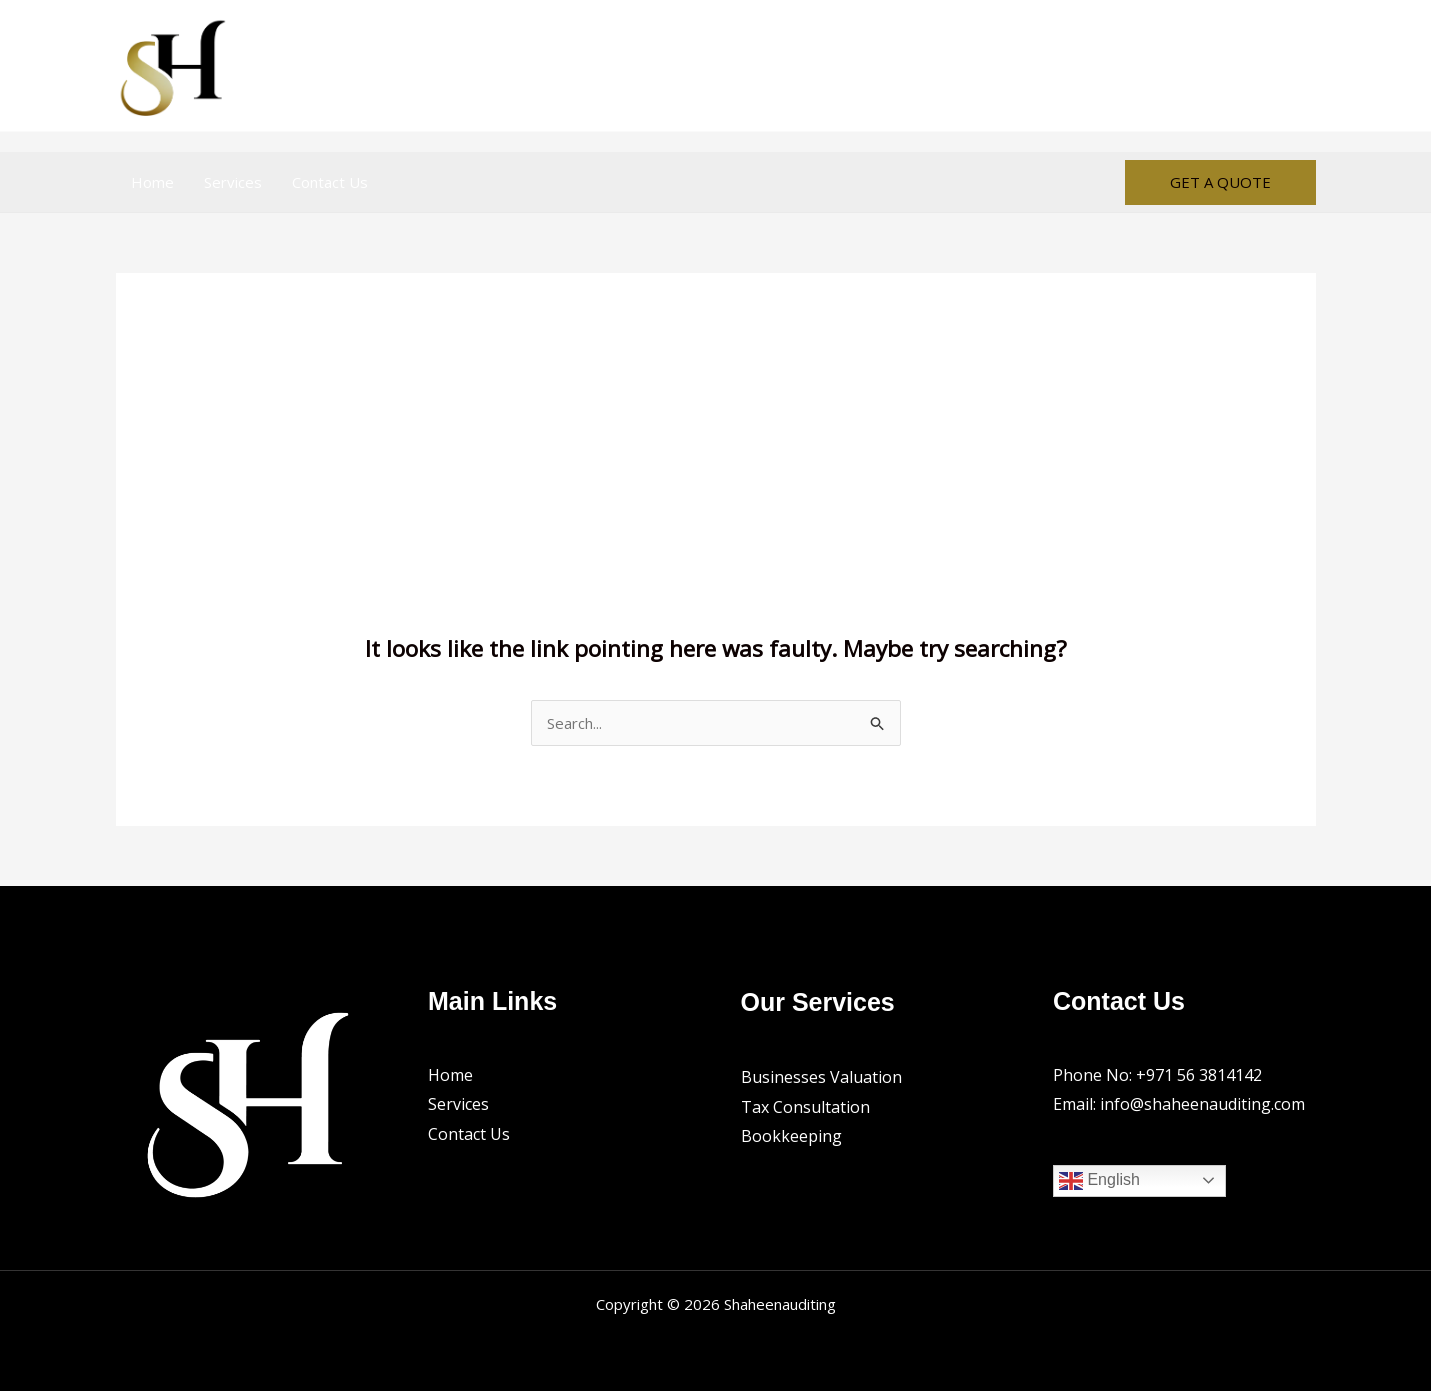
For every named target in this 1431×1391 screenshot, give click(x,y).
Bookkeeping (791, 1136)
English (1099, 1181)
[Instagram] (1303, 66)
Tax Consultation (805, 1107)
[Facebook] (1259, 66)
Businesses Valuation (821, 1077)
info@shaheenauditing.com (1202, 1104)
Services (233, 182)
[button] (1220, 182)
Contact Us (330, 182)
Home (152, 182)
